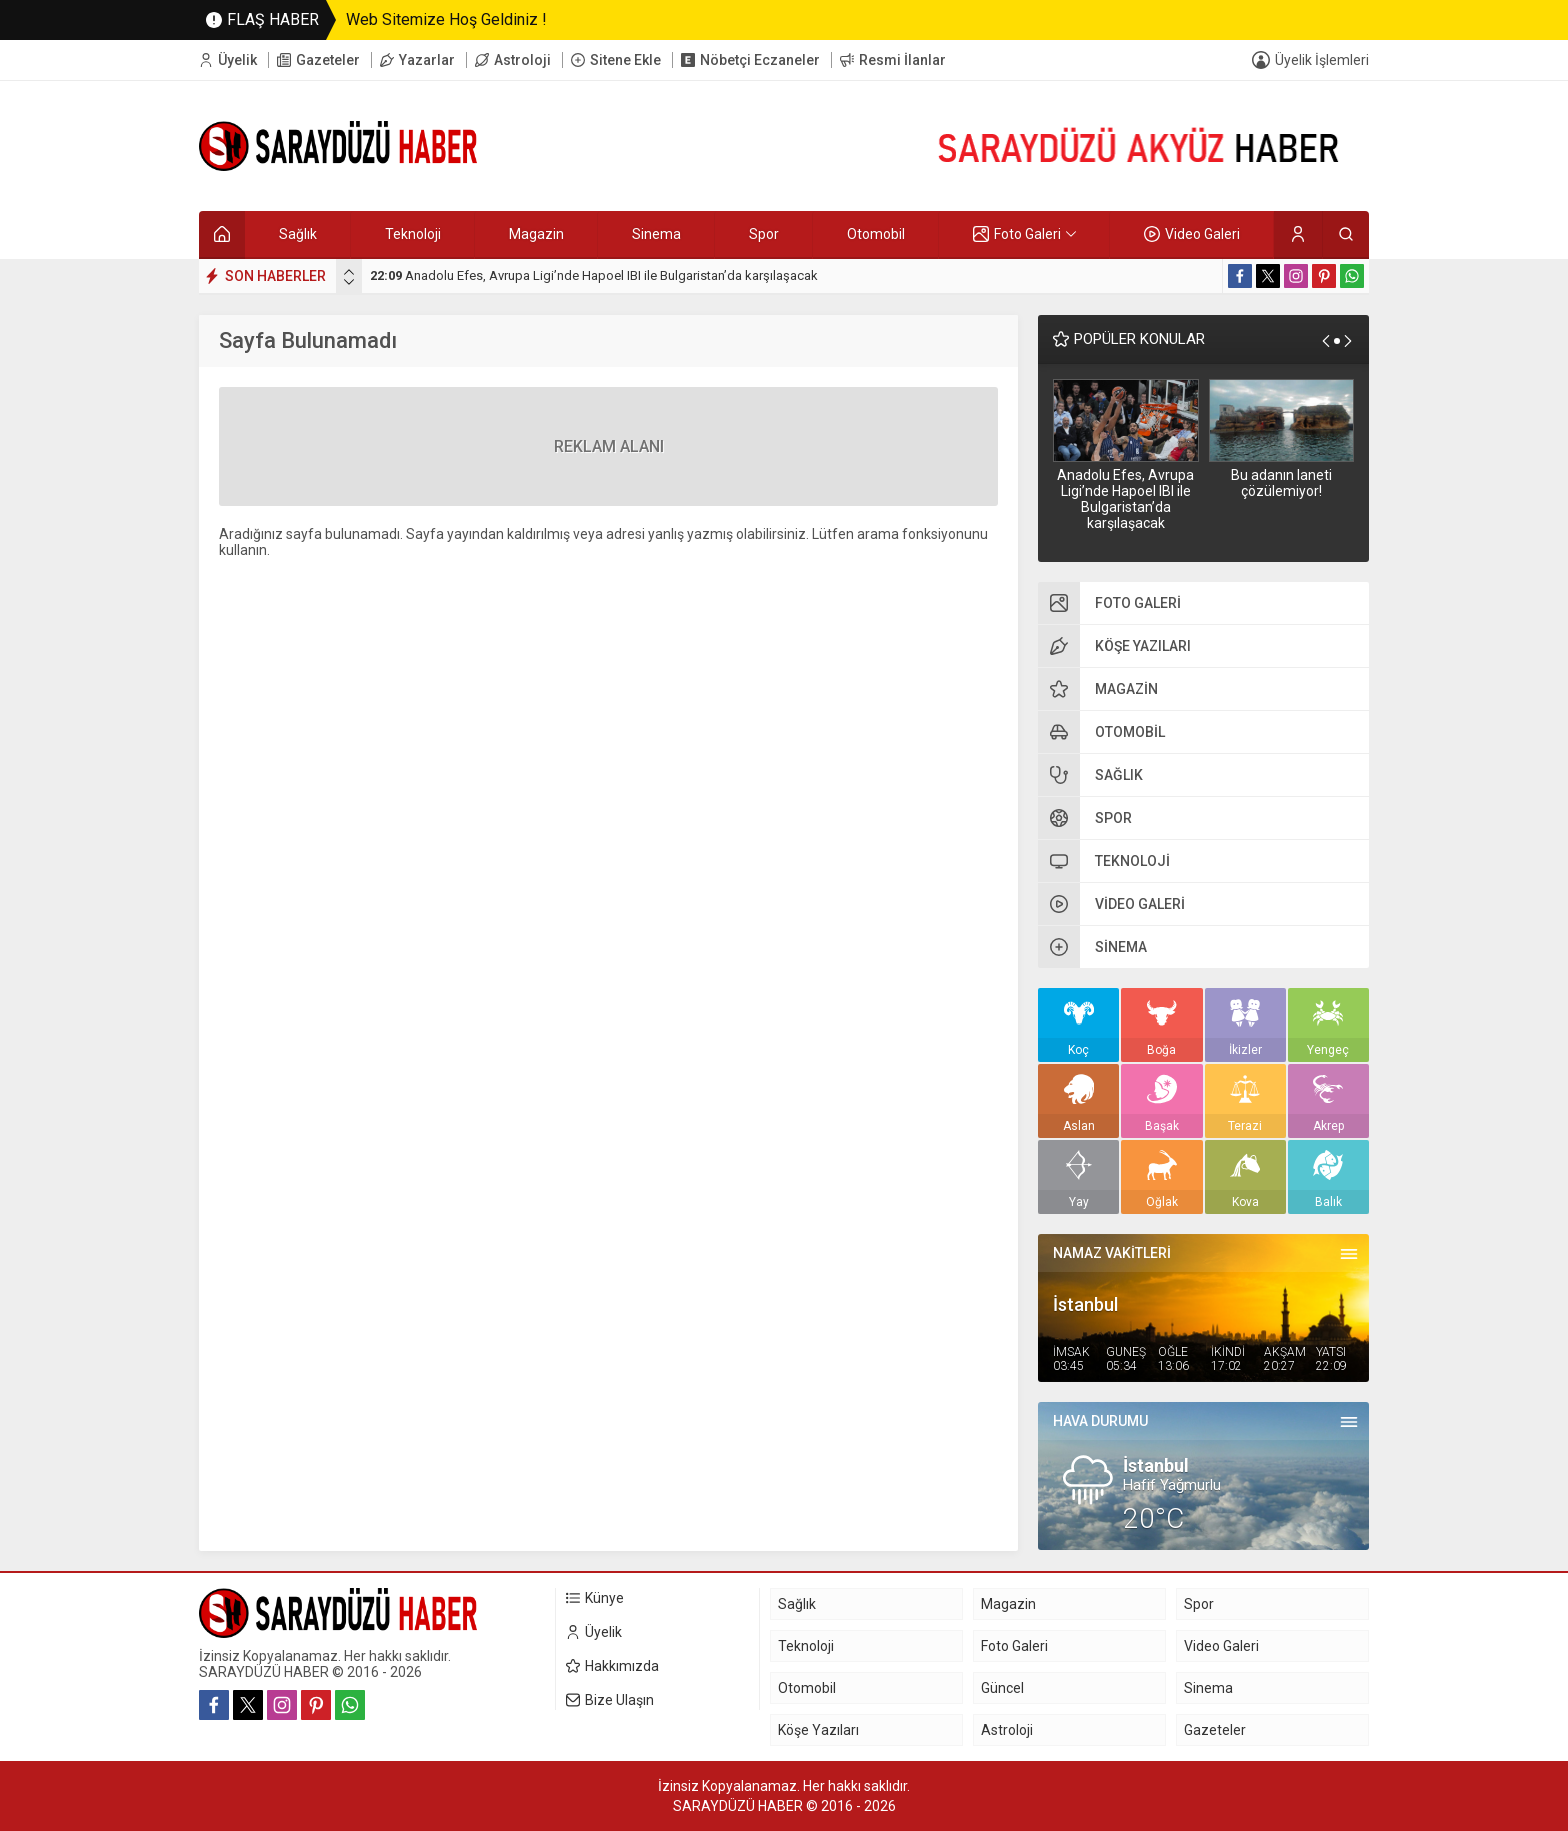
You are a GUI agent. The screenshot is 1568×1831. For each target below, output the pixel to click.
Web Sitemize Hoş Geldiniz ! (446, 19)
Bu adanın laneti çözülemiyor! (1281, 483)
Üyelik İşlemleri (1322, 60)
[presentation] (349, 272)
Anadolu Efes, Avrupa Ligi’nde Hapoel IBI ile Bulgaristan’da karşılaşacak (594, 275)
